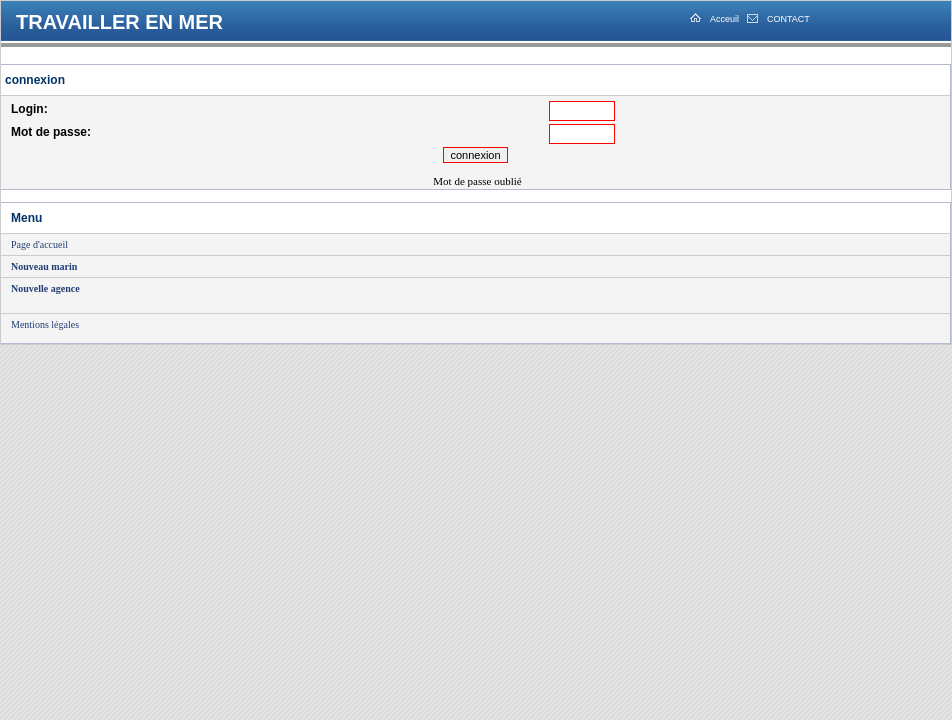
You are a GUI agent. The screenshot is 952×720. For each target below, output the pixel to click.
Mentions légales (45, 324)
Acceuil (724, 19)
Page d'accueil (39, 244)
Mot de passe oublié (477, 181)
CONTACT (788, 19)
